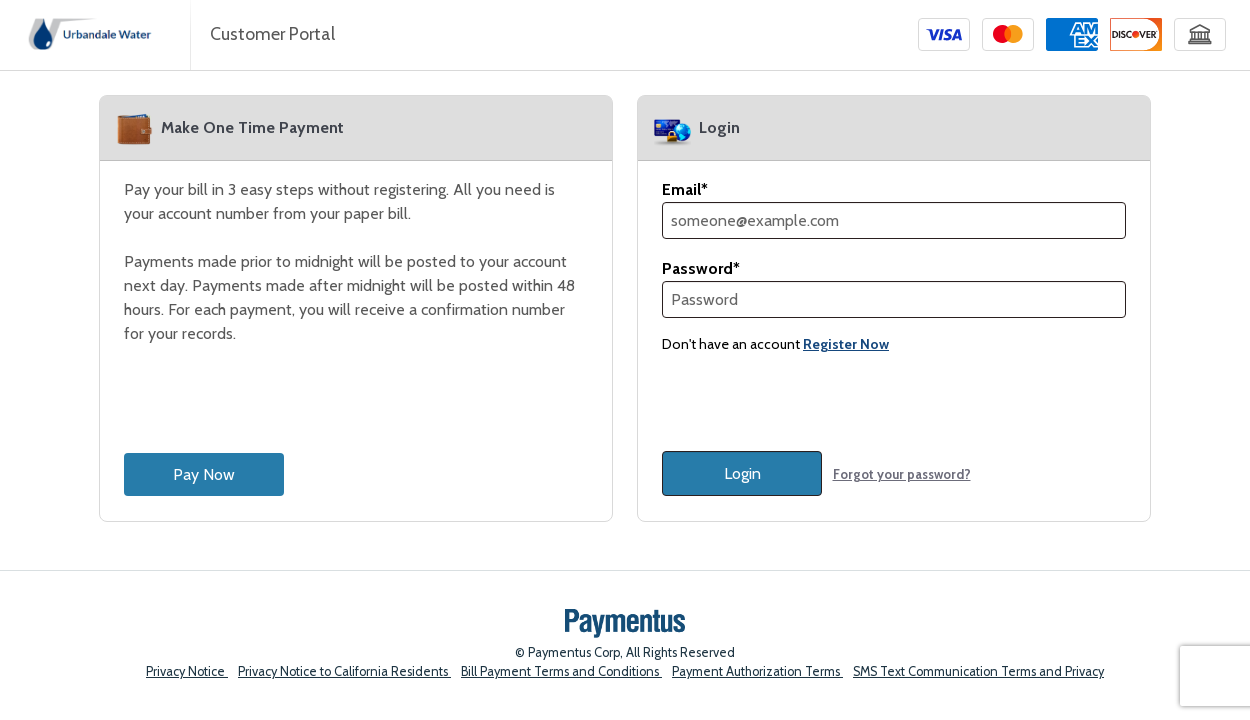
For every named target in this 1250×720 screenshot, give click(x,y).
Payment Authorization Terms (757, 671)
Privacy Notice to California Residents (344, 671)
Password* (701, 268)
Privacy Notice (187, 671)
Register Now (846, 344)
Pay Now (204, 474)
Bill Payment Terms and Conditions (561, 671)
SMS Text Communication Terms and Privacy (978, 671)
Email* (685, 189)
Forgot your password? (902, 474)
